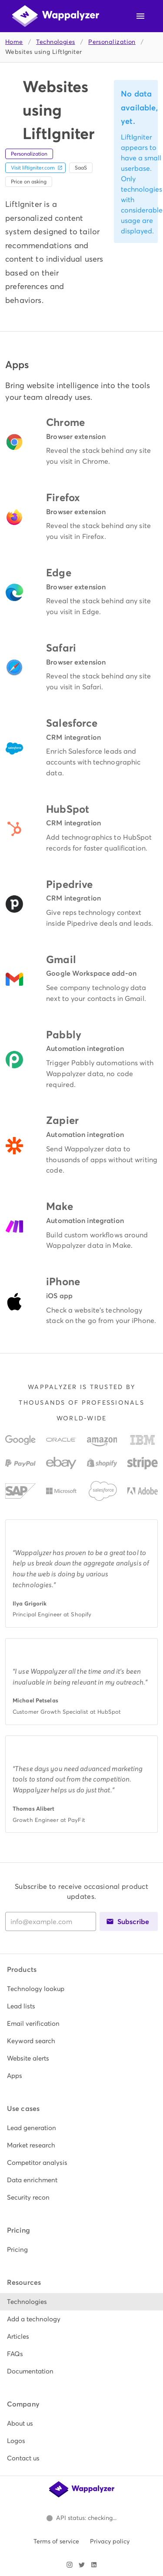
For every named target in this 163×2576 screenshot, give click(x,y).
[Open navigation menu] (140, 16)
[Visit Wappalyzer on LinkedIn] (94, 2565)
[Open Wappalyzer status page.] (81, 2518)
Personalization (112, 42)
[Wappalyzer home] (55, 16)
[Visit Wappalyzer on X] (82, 2565)
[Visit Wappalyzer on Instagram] (69, 2565)
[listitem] (81, 1989)
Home (14, 42)
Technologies (55, 42)
